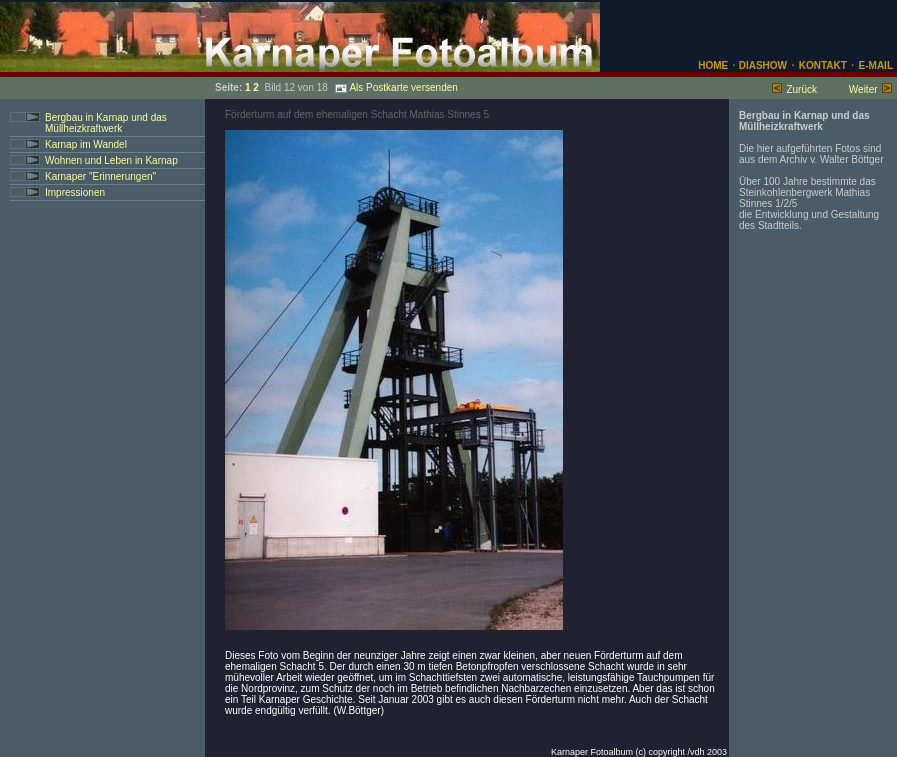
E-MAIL (876, 65)
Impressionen (75, 192)
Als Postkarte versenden (396, 87)
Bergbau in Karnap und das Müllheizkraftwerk (106, 123)
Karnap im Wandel (86, 144)
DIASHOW (761, 65)
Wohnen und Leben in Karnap (111, 160)
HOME (713, 65)
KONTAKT (823, 65)
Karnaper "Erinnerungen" (100, 176)
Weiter (863, 89)
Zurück (801, 89)
